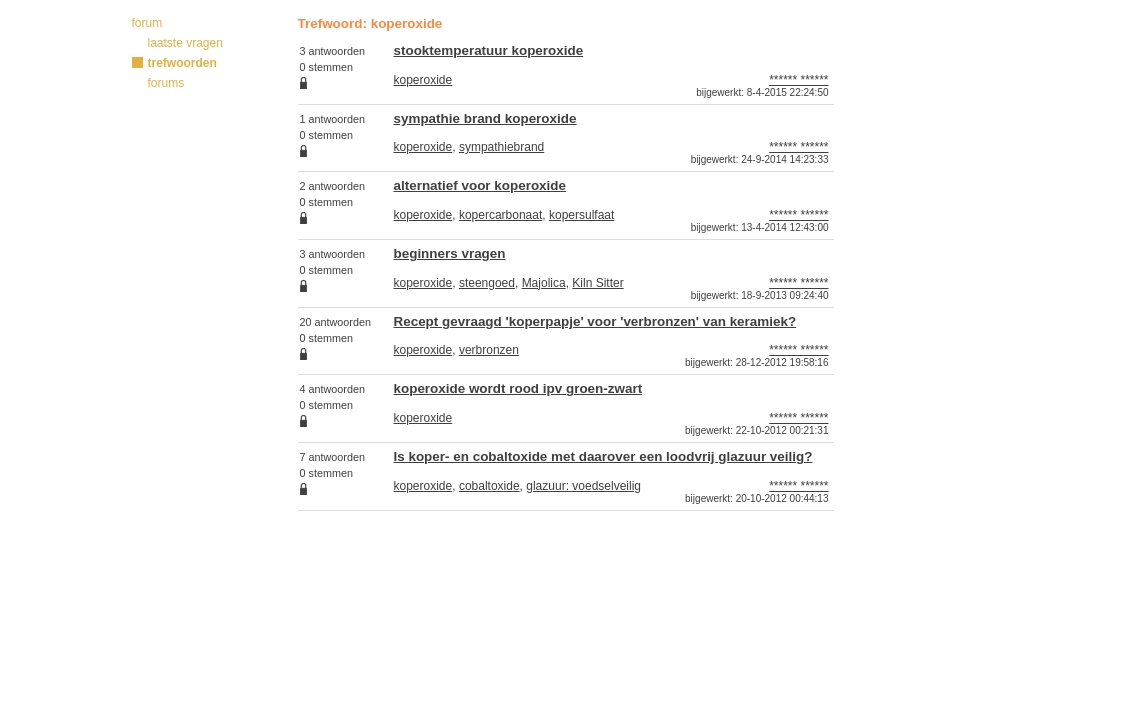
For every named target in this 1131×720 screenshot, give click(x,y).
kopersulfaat (581, 215)
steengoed (487, 283)
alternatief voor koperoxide (480, 185)
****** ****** (798, 80)
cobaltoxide (489, 486)
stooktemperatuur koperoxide (489, 50)
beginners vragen (450, 253)
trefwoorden (182, 63)
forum (147, 23)
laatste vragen (185, 43)
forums (166, 83)
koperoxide (423, 80)
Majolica (544, 283)
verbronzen (489, 350)
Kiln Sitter (597, 283)
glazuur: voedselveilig (583, 486)
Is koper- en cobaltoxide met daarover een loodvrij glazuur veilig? (603, 456)
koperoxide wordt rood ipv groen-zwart (518, 388)
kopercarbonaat (500, 215)
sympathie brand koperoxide (485, 118)
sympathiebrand (501, 147)
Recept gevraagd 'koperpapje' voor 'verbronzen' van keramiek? (595, 321)
